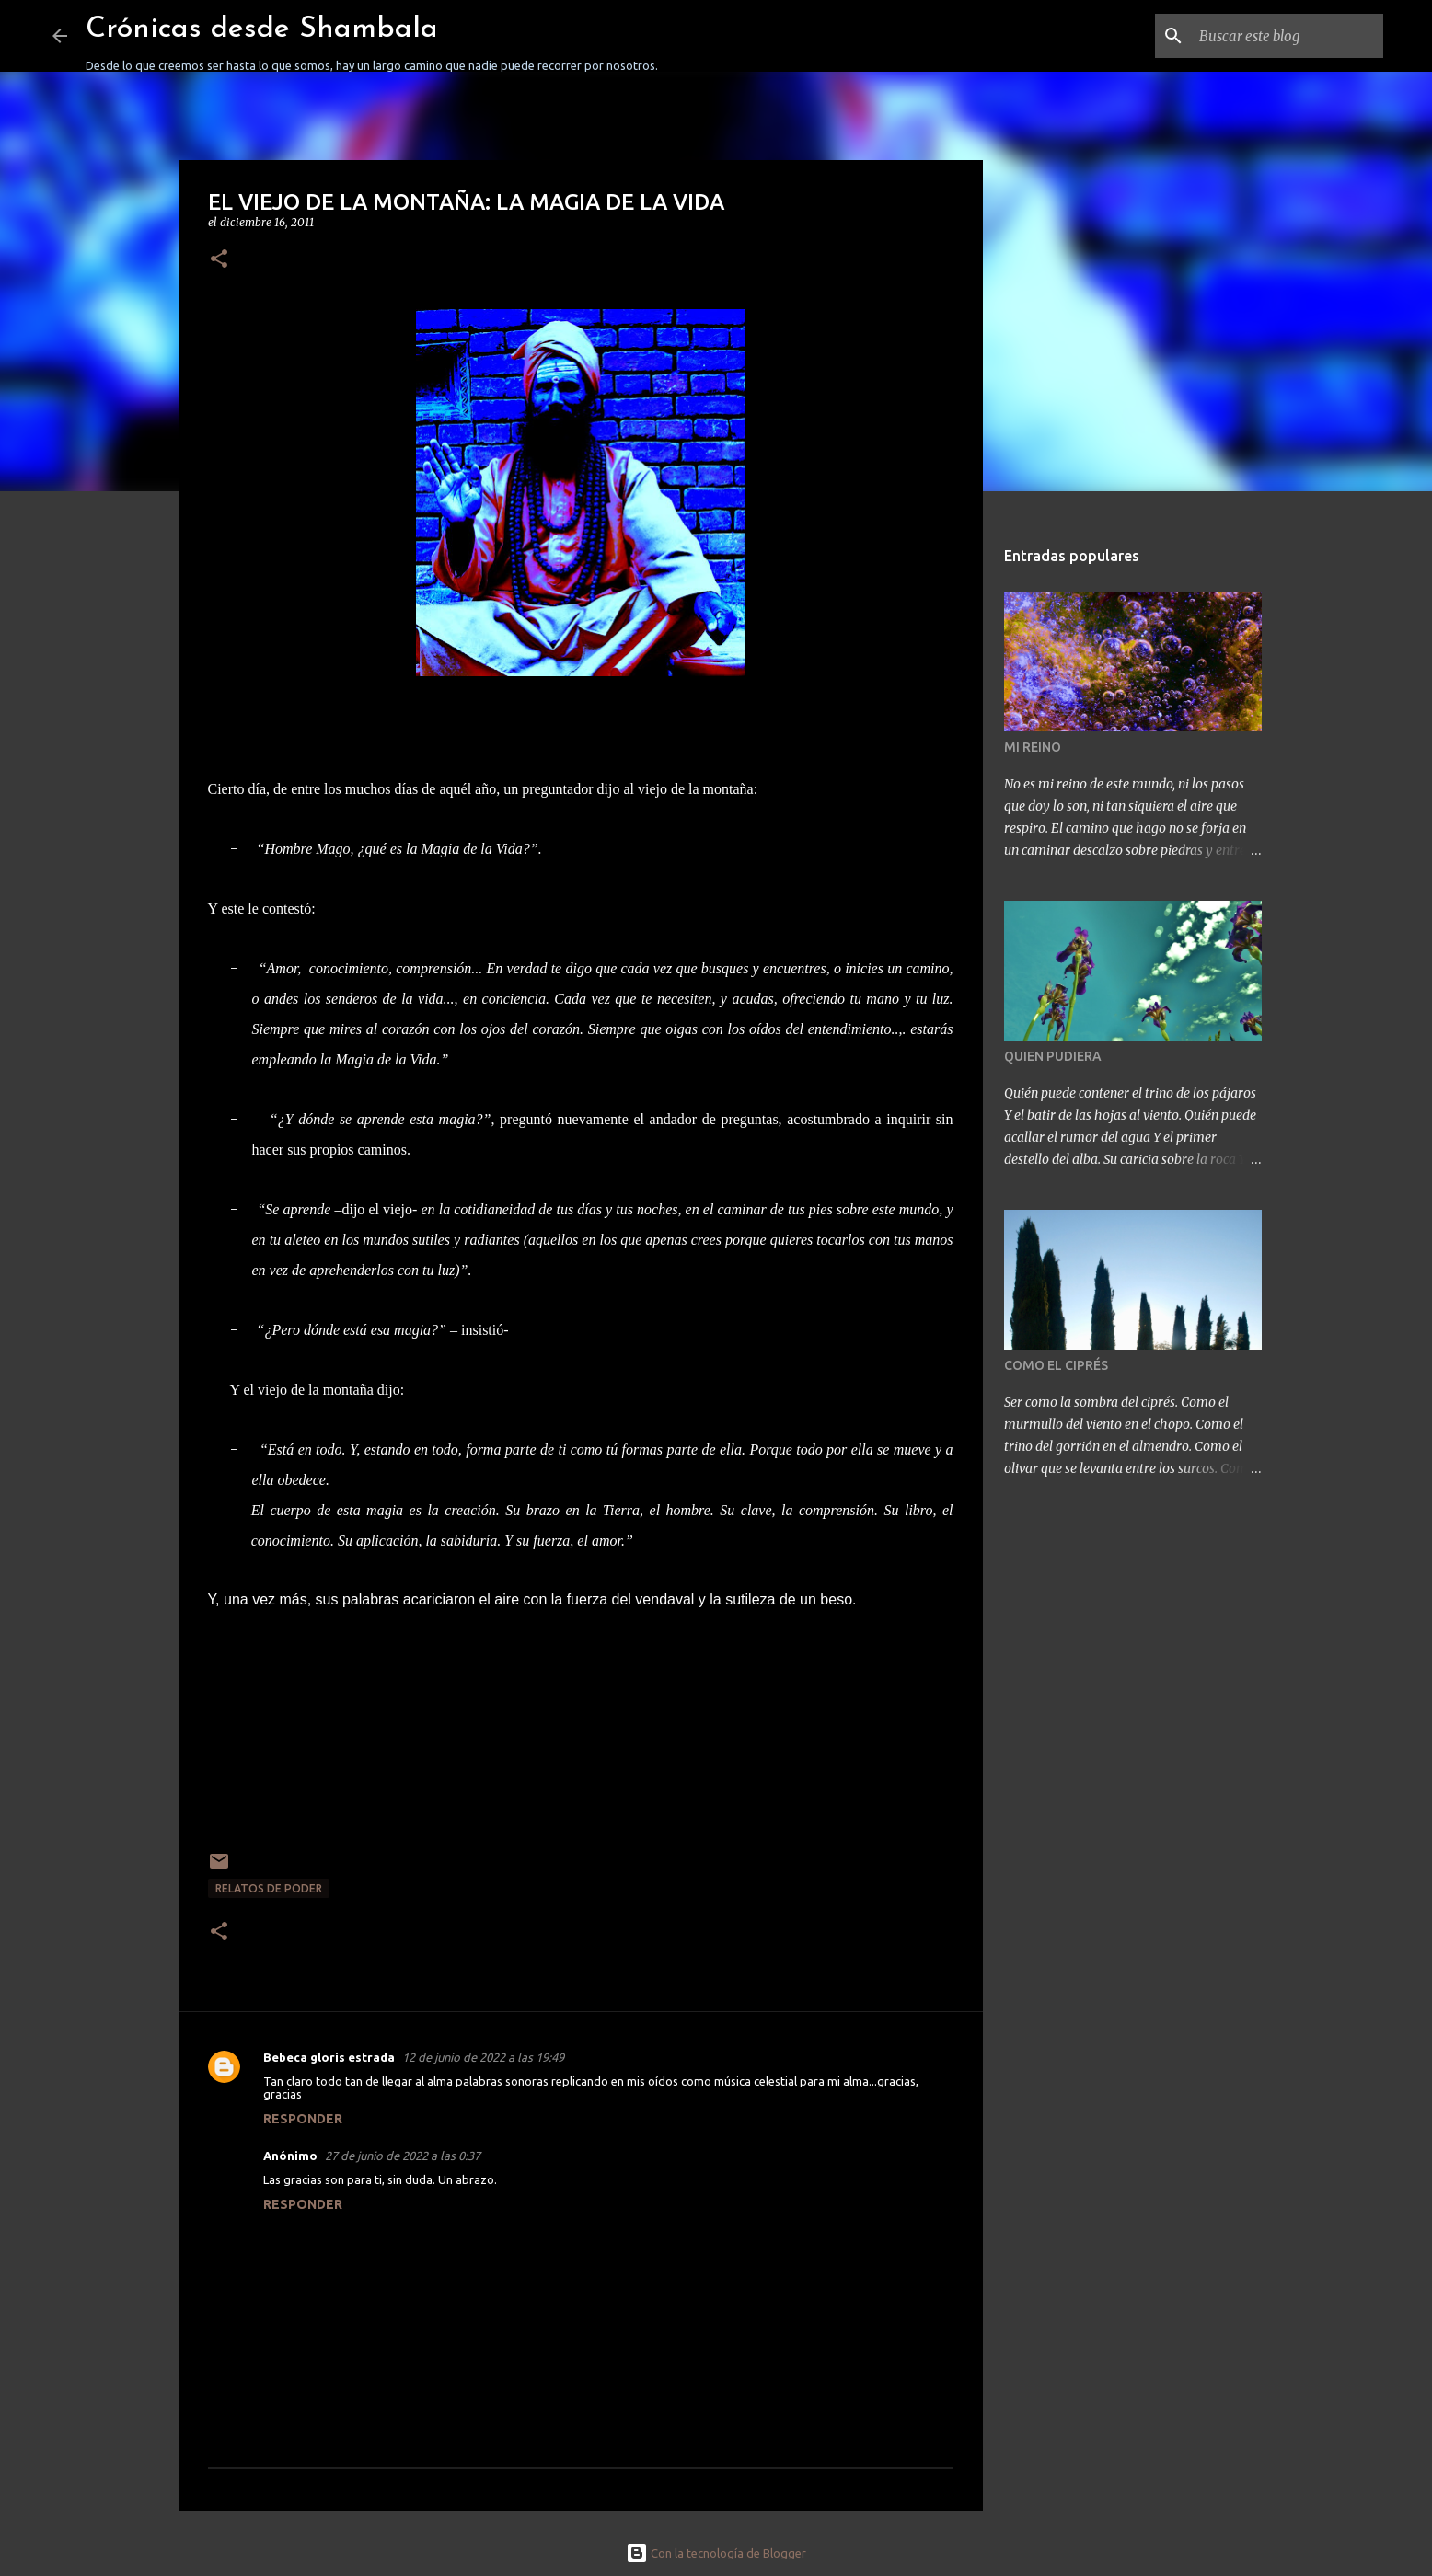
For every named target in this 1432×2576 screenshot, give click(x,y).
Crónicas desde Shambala (262, 29)
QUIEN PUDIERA (1053, 1056)
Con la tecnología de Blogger (716, 2553)
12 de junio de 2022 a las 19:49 (483, 2057)
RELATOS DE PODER (268, 1888)
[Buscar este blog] (1286, 36)
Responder (302, 2118)
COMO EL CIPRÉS (1056, 1365)
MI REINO (1032, 747)
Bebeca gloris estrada (329, 2057)
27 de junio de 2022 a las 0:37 (402, 2155)
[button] (219, 259)
